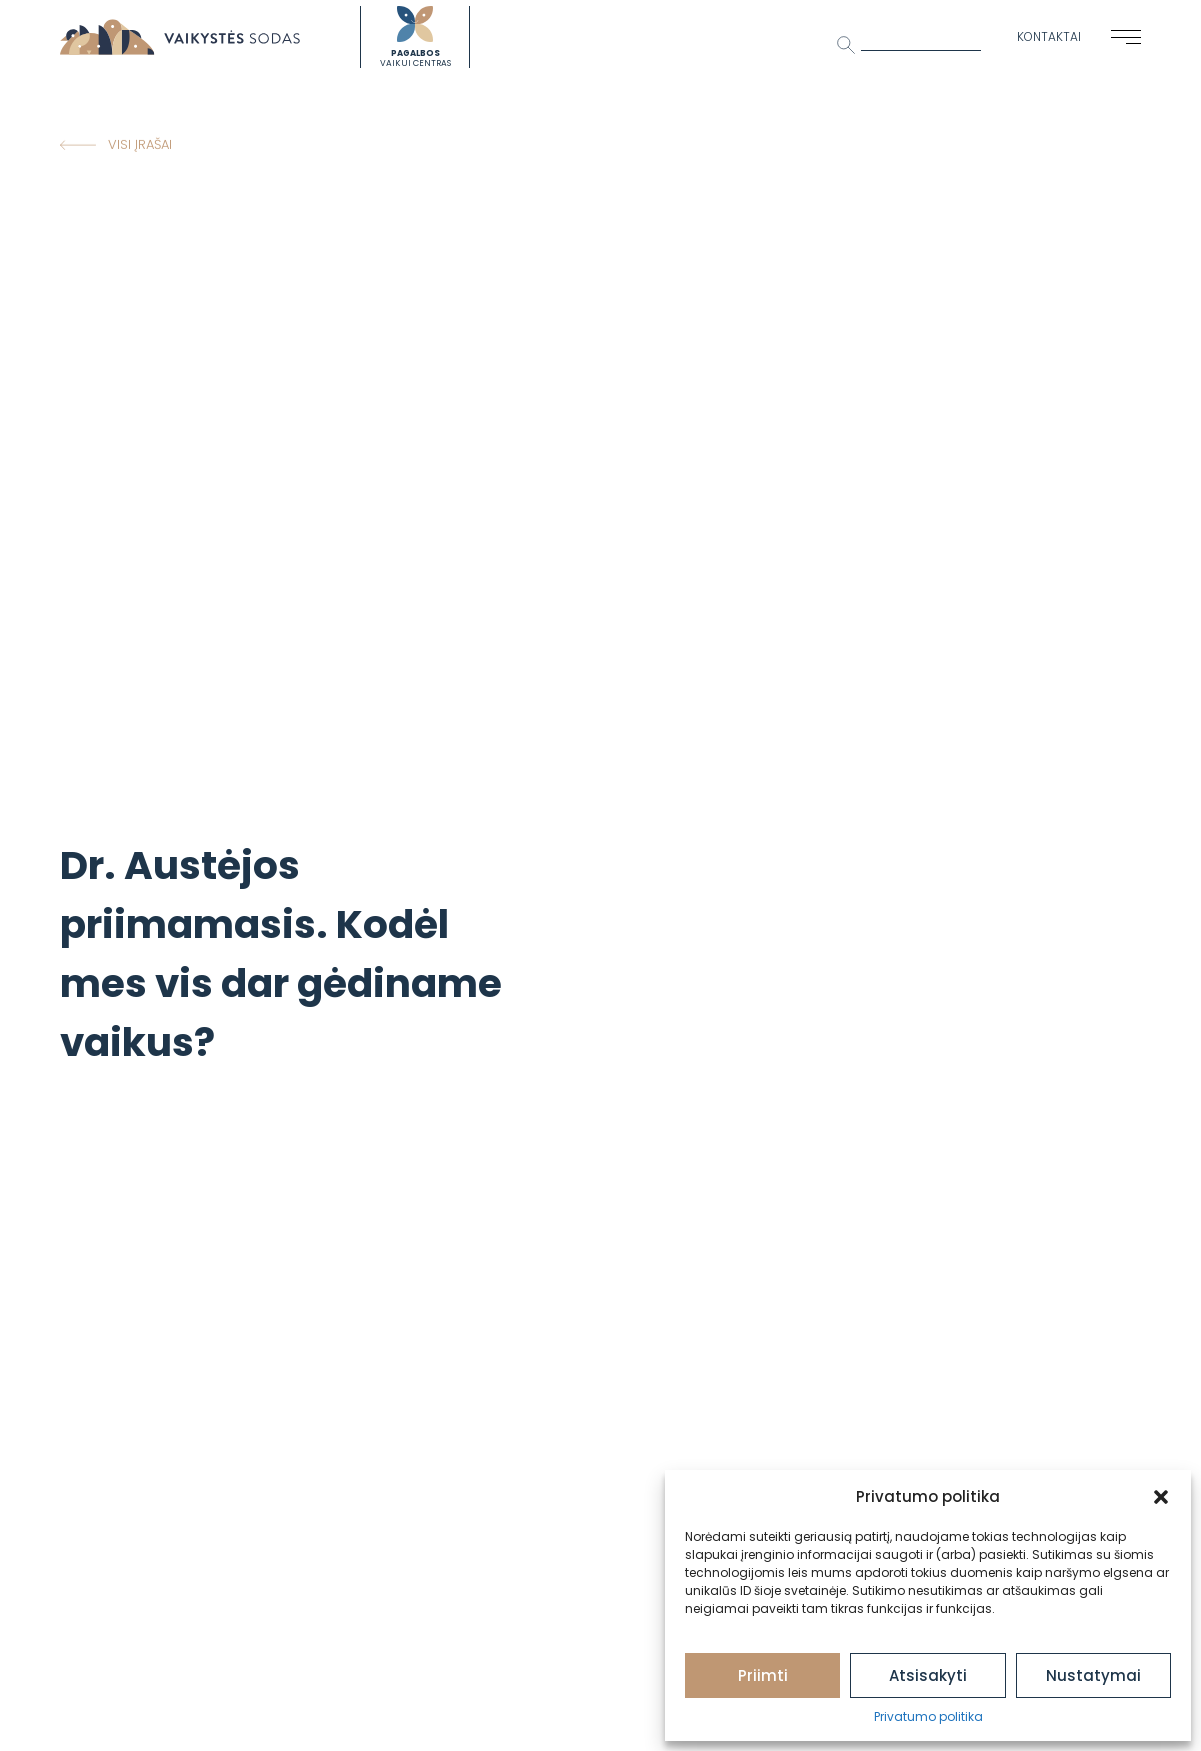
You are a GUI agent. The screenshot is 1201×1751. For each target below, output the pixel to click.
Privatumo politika (928, 1716)
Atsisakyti (928, 1675)
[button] (1161, 1497)
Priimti (763, 1675)
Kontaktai (1049, 36)
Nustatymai (1093, 1675)
